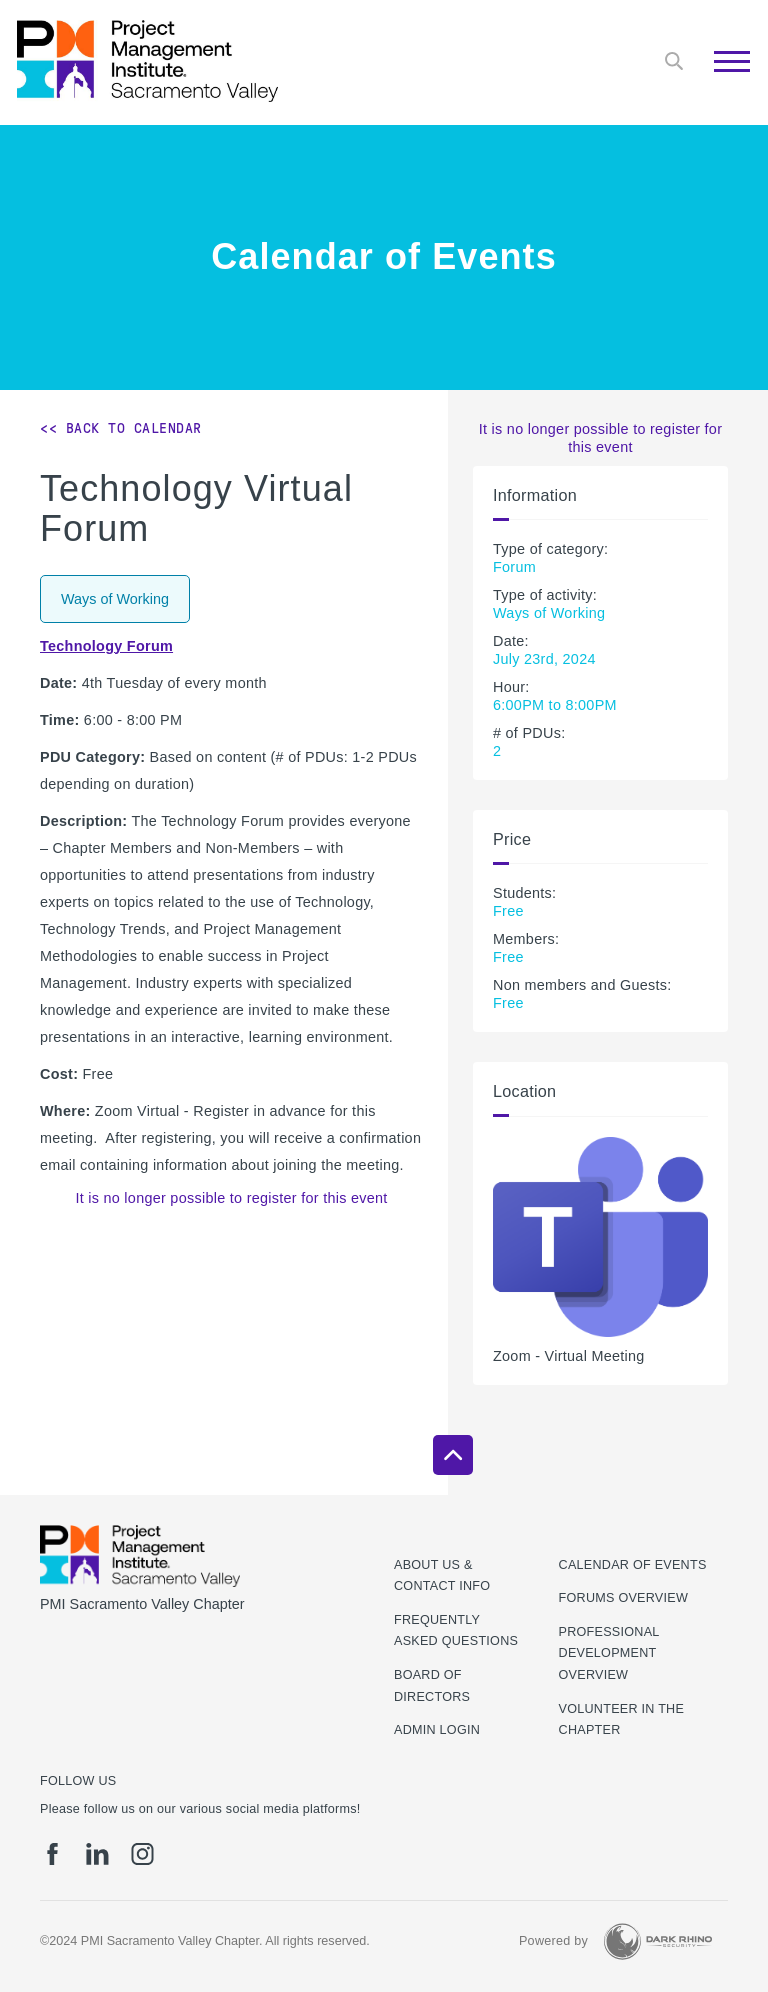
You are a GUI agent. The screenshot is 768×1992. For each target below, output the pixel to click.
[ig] (142, 1854)
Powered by (553, 1941)
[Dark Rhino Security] (658, 1941)
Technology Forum (106, 646)
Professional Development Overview (609, 1653)
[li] (97, 1854)
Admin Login (437, 1730)
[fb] (52, 1854)
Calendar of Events (633, 1565)
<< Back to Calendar (121, 428)
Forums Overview (624, 1598)
